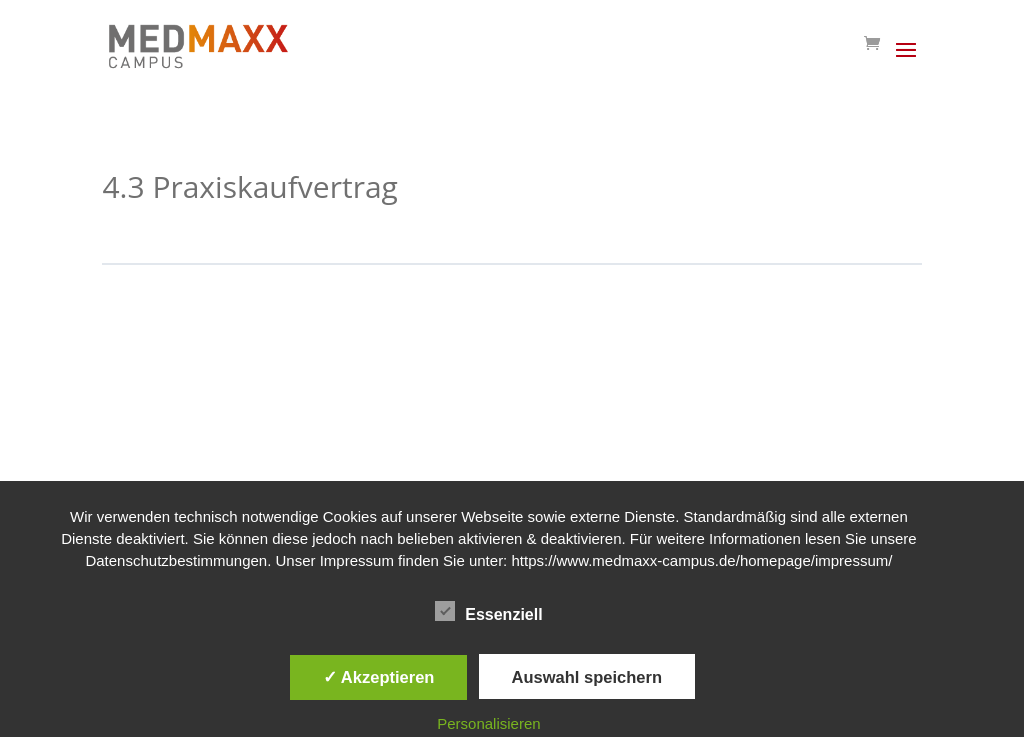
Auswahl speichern (587, 677)
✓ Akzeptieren (379, 677)
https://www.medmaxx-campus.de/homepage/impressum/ (701, 560)
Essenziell (488, 612)
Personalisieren (488, 723)
